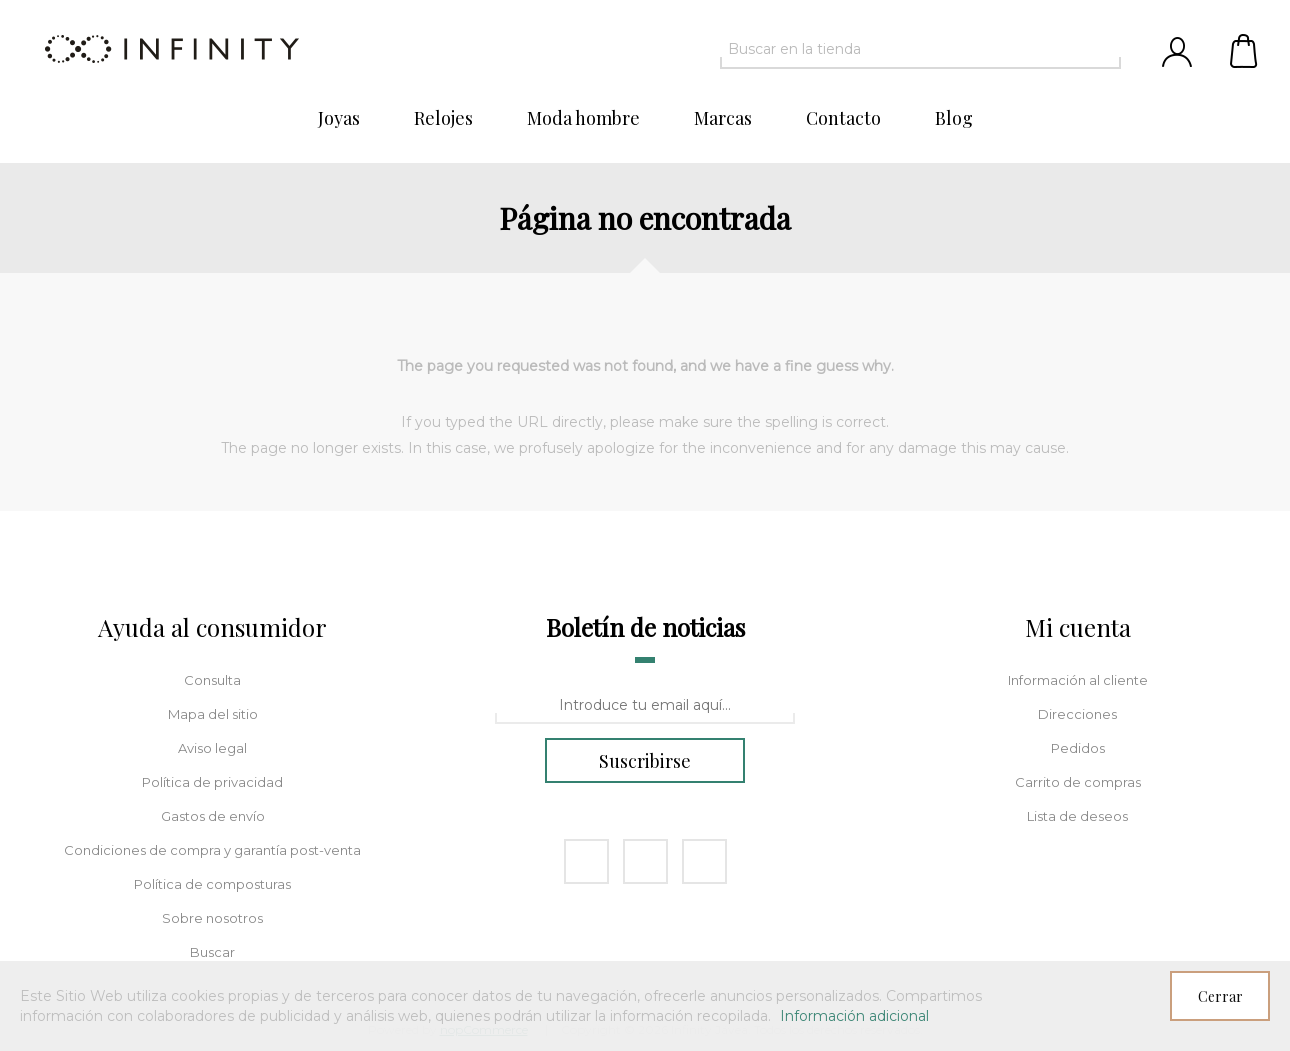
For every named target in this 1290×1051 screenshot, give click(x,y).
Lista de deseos (1077, 816)
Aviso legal (212, 748)
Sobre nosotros (212, 918)
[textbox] (902, 49)
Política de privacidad (212, 782)
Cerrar (1220, 996)
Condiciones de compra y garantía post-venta (212, 850)
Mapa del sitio (213, 714)
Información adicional (854, 1016)
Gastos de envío (213, 816)
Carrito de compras (1245, 50)
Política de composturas (212, 884)
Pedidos (1078, 748)
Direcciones (1077, 714)
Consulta (212, 680)
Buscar (212, 952)
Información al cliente (1078, 680)
